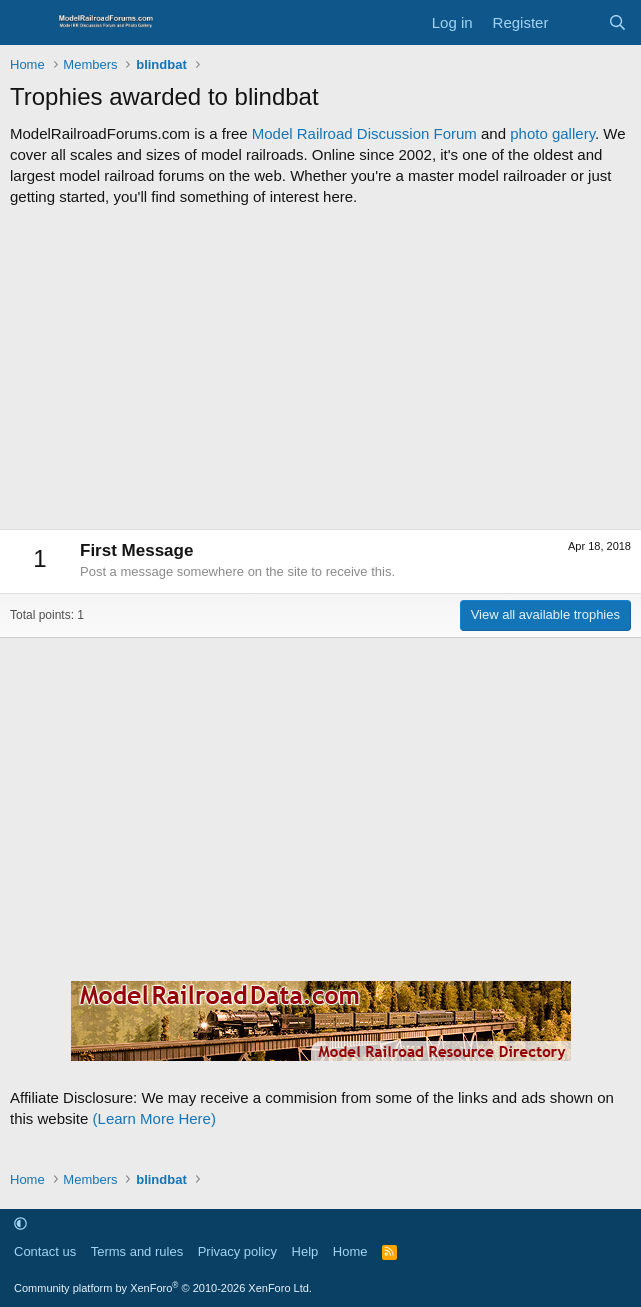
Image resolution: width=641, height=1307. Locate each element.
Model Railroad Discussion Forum (364, 133)
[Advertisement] (320, 368)
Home (350, 1251)
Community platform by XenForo (163, 1288)
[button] (20, 1223)
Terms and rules (137, 1251)
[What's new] (577, 22)
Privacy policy (237, 1251)
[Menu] (27, 23)
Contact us (45, 1251)
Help (305, 1251)
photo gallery (552, 133)
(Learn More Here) (154, 1118)
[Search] (617, 22)
